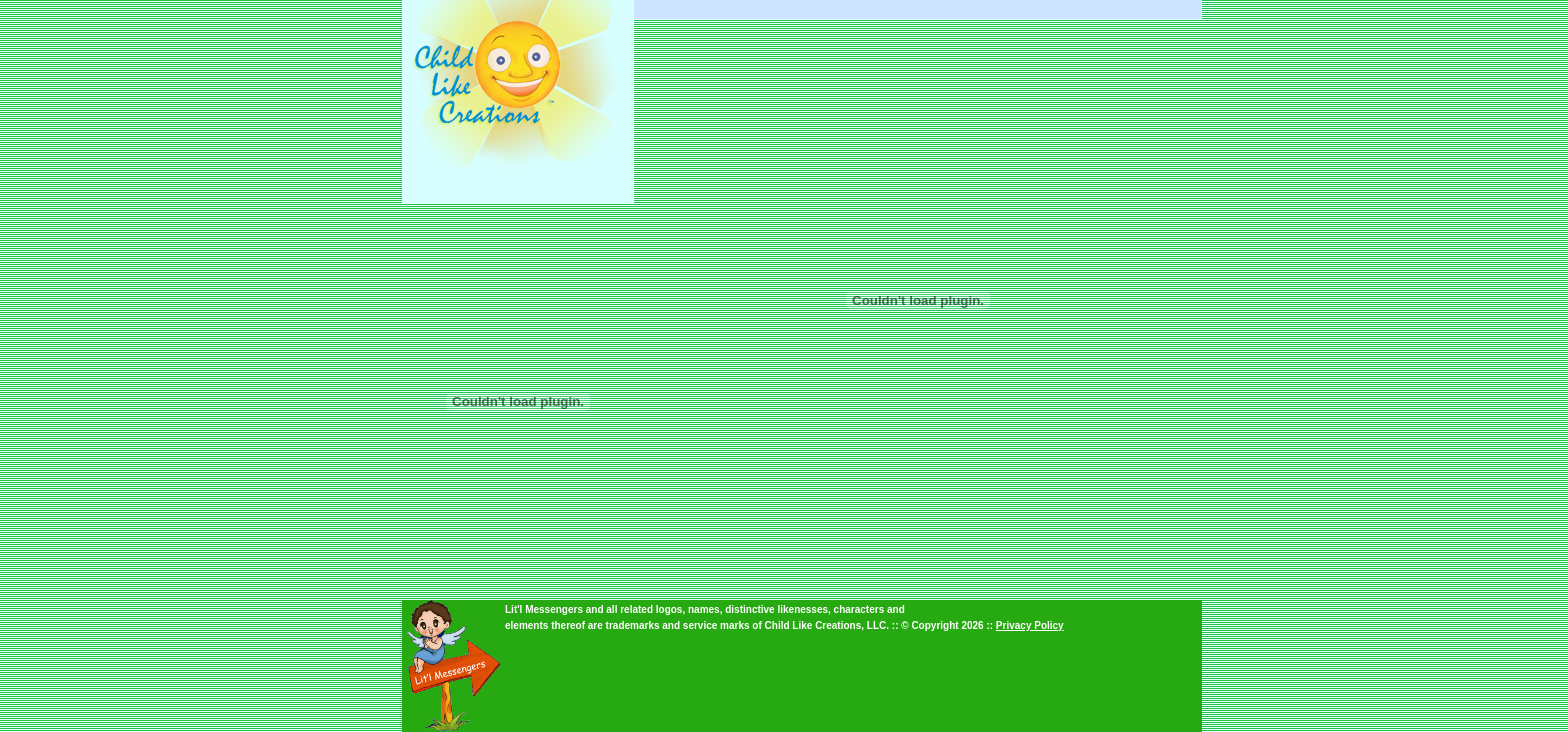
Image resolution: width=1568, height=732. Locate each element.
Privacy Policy (1030, 625)
